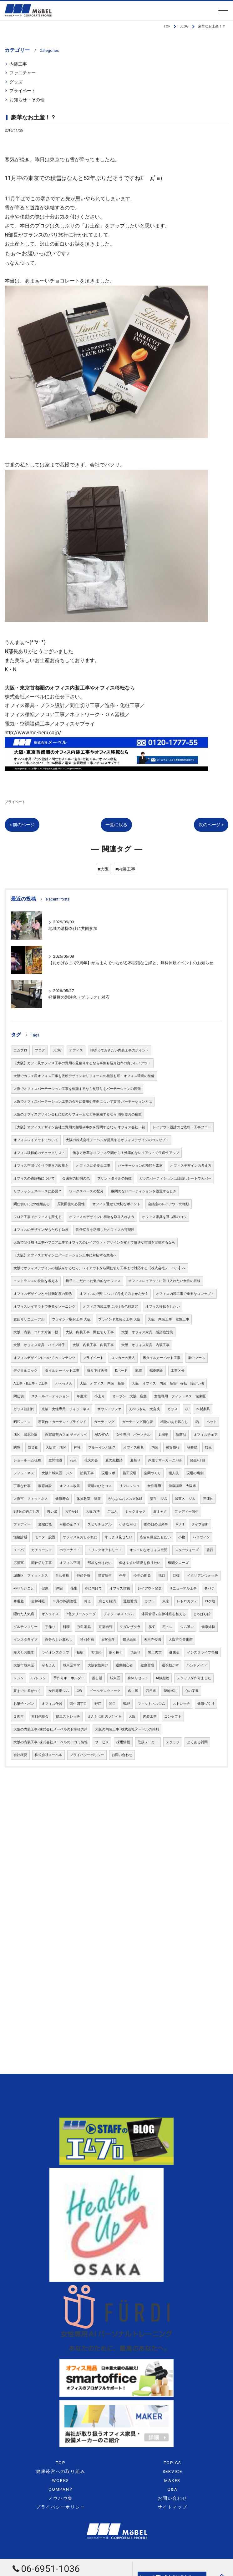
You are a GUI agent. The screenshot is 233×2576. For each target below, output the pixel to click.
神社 (77, 1447)
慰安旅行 (173, 1447)
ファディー (22, 1524)
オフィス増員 (119, 1588)
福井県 (192, 1447)
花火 (73, 1460)
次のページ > (211, 824)
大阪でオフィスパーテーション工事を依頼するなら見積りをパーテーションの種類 (77, 1089)
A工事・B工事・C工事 (30, 1383)
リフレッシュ (129, 1486)
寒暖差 (18, 1601)
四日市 (151, 1691)
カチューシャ (41, 1550)
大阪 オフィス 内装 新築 (102, 1383)
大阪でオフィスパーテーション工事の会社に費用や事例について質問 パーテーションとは (82, 1102)
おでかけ (72, 1512)
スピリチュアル (100, 1524)
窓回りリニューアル (28, 1319)
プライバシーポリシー (87, 1755)
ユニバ (18, 1550)
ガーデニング (104, 1422)
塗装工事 (87, 1473)
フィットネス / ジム (118, 1614)
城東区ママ (71, 1665)
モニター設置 (45, 1537)
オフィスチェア (206, 1435)
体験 (59, 1588)
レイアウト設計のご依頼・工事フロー (182, 1127)
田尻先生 (108, 1640)
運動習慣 (130, 1601)
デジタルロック (25, 1371)
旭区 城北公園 (25, 1435)
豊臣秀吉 (155, 1652)
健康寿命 (62, 1499)
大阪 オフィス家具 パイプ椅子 (39, 1345)
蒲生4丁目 (197, 1460)
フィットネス (23, 1473)
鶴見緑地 (129, 1640)
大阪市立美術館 (181, 1640)
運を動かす (170, 1665)
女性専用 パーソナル (133, 1435)
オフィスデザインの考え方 (190, 1166)
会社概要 (20, 1755)
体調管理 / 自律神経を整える (163, 1614)
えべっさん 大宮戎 (144, 1409)
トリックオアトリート (105, 1550)
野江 (97, 1704)
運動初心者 (124, 1665)
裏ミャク (160, 1512)
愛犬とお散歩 (23, 1652)
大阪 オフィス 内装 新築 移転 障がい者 (168, 1383)
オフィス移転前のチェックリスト (39, 1153)
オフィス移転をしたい (162, 1307)
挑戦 (161, 1576)
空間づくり (152, 1473)
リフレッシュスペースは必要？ (37, 1191)
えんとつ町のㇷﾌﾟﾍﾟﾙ (104, 1717)
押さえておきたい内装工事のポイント (119, 1050)
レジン (18, 1678)
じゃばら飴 (201, 1614)
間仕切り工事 (41, 1563)
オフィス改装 (69, 1486)
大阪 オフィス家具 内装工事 (145, 1345)
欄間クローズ (178, 1563)
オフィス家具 (133, 1447)
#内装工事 (125, 868)
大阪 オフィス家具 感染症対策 (147, 1332)
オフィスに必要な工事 (93, 1166)
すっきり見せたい (118, 1537)
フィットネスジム (151, 1704)
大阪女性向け (98, 1665)
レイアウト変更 (150, 1588)
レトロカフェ (187, 1601)
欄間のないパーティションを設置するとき (143, 1191)
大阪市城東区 (23, 1665)
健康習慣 (147, 1665)
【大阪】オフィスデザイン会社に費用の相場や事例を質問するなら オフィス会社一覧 (79, 1127)
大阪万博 (93, 1512)
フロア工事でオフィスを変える (37, 1217)
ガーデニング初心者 (137, 1422)
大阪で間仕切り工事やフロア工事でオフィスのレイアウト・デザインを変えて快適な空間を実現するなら (94, 1243)
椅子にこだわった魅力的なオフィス (93, 1281)
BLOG (57, 1050)
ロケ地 (210, 1601)
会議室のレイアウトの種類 (168, 1204)
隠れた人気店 (23, 1614)
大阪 (132, 1717)
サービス (102, 1742)
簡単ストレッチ (68, 1717)
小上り (99, 1396)
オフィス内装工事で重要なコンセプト (185, 1294)
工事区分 (178, 1371)
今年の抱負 (142, 1576)
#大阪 (103, 868)
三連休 (208, 1499)
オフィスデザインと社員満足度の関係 (42, 1294)
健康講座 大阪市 (182, 1486)
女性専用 (154, 1486)
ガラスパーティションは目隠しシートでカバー (175, 1178)
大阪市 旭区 (56, 1447)
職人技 (174, 1473)
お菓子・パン (23, 1704)
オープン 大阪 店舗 (129, 1396)
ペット (211, 1422)
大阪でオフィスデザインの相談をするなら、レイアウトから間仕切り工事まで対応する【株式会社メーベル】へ (99, 1268)
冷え (87, 1601)
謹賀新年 (105, 1576)
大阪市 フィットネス (30, 1499)
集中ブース (196, 1358)
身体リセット (138, 1678)
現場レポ (108, 1473)
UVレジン (38, 1678)
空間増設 (55, 1460)
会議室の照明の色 (76, 1178)
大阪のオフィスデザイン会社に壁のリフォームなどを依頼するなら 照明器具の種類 (77, 1114)
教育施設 (45, 1486)
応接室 (18, 1563)
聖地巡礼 (170, 1691)
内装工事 (18, 64)
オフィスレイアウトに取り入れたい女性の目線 (164, 1281)
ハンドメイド (196, 1665)
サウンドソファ (109, 1409)
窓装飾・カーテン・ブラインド (62, 1422)
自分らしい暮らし (59, 1640)
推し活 (97, 1678)
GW (79, 1691)
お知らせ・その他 (26, 99)
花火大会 (91, 1460)
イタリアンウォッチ (202, 1576)
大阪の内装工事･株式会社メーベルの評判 (127, 1729)
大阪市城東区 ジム (57, 1473)
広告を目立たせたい (155, 1537)
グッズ (16, 81)
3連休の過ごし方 (26, 1512)
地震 (138, 1371)
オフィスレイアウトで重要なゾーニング (44, 1307)
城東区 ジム (185, 1499)
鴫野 (126, 1704)
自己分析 (62, 1576)
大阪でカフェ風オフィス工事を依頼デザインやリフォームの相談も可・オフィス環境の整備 (83, 1076)
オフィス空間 (69, 1563)
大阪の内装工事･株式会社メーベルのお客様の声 (50, 1729)
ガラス (172, 1409)
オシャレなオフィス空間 (148, 1550)
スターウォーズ (187, 1550)
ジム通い (187, 1627)
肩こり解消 (107, 1601)
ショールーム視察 (27, 1460)
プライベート (22, 90)
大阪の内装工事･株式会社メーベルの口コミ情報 (50, 1742)
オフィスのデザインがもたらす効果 (40, 1230)
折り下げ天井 (97, 1371)
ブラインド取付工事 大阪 (71, 1319)
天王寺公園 (152, 1640)
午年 (122, 1576)
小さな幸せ (127, 1524)
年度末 (82, 1396)
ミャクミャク (135, 1512)
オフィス (76, 1050)
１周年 (163, 1435)
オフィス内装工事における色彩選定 (110, 1307)
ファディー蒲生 (187, 1512)
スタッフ (173, 1742)
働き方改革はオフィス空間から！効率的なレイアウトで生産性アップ (126, 1153)
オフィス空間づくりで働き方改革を (40, 1166)
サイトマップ (172, 2506)
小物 (181, 1537)
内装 (154, 1447)
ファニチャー (22, 72)
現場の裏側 (195, 1473)
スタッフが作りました (194, 1678)
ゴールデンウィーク (104, 1691)
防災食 (33, 1447)
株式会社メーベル (48, 1755)
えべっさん (63, 1383)
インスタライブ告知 (202, 1652)
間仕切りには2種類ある (31, 1204)
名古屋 (133, 1691)
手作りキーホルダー (68, 1678)
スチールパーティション (50, 1396)
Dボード (121, 1371)
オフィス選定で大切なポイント (116, 1204)
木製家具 (203, 1409)
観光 (208, 1447)
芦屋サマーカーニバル (165, 1460)
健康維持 (208, 1627)
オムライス (50, 1614)
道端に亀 (45, 1524)
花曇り (135, 1652)
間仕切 (18, 1396)
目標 (176, 1576)
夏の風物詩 (114, 1460)
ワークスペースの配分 (86, 1191)
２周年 (18, 1717)
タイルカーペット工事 (62, 1371)
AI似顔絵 (162, 1678)
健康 (45, 1588)
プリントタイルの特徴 (114, 1178)
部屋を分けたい (100, 1563)
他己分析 (83, 1576)
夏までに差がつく (27, 1691)
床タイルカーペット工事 (161, 1358)
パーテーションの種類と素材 (140, 1166)
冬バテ (209, 1588)
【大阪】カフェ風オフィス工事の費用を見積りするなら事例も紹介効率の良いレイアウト (82, 1063)
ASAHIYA (102, 1435)
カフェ (149, 1601)
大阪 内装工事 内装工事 (93, 1345)
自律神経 (38, 1601)
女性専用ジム (58, 1691)
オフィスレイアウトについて (35, 1140)
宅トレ (167, 1627)
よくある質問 (197, 1742)
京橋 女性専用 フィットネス (66, 1409)
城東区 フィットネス (30, 1576)
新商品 (181, 1435)
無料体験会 (39, 1717)
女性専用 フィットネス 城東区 (180, 1396)
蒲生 (73, 1588)
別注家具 (84, 1627)
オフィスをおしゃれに (80, 1537)
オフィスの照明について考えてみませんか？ (113, 1294)
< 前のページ (22, 824)
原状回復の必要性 (71, 1204)
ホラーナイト (69, 1550)
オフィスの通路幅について (34, 1178)
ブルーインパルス (102, 1447)
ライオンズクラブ (55, 1652)
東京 (165, 1601)
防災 (16, 1447)
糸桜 (151, 1627)
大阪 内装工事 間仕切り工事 (90, 1332)
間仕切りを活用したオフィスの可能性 (105, 1230)
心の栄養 (192, 1691)
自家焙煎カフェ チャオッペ (66, 1435)
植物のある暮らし (174, 1422)
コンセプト (172, 1717)
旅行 (209, 1550)
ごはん (112, 1512)
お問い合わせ (122, 1755)
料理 (66, 1627)
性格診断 (20, 1537)
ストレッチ (181, 1704)
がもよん (48, 1665)
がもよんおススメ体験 (125, 1499)
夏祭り (135, 1460)
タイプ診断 (200, 1524)
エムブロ (20, 1050)
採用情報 (123, 1742)
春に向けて (93, 1588)
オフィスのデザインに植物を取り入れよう (101, 1217)
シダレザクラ (130, 1627)
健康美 (174, 1652)
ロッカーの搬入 (123, 1358)
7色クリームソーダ (81, 1614)
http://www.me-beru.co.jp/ (33, 733)
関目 (112, 1704)
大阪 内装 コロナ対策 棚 (35, 1332)
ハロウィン (201, 1537)
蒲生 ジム (158, 1499)
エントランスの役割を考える (35, 1281)
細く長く (116, 1652)
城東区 (115, 1678)
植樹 (80, 1652)
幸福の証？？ (69, 1524)
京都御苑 (105, 1627)
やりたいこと (23, 1588)
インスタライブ (25, 1640)
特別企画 (87, 1640)
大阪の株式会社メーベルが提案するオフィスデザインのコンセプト (117, 1140)
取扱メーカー (148, 1742)
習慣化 (96, 1652)
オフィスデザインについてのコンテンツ (44, 1358)
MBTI (179, 1524)
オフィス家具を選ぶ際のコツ (164, 1217)
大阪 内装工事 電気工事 (168, 1319)
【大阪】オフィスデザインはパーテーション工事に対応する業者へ (65, 1255)
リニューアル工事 (183, 1588)
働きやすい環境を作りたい (139, 1563)
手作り (50, 1627)
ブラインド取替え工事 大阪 (119, 1319)
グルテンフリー (25, 1627)
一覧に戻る (116, 824)
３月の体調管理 (65, 1601)
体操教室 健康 (89, 1499)
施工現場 (129, 1473)
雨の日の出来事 (156, 1524)
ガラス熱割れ (23, 1409)
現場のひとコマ (100, 1486)
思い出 (52, 1512)
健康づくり (206, 1704)
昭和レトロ (22, 1422)
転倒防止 (156, 1371)
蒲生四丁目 (78, 1704)
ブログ (40, 1050)
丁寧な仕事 (22, 1486)
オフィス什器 (52, 1704)
